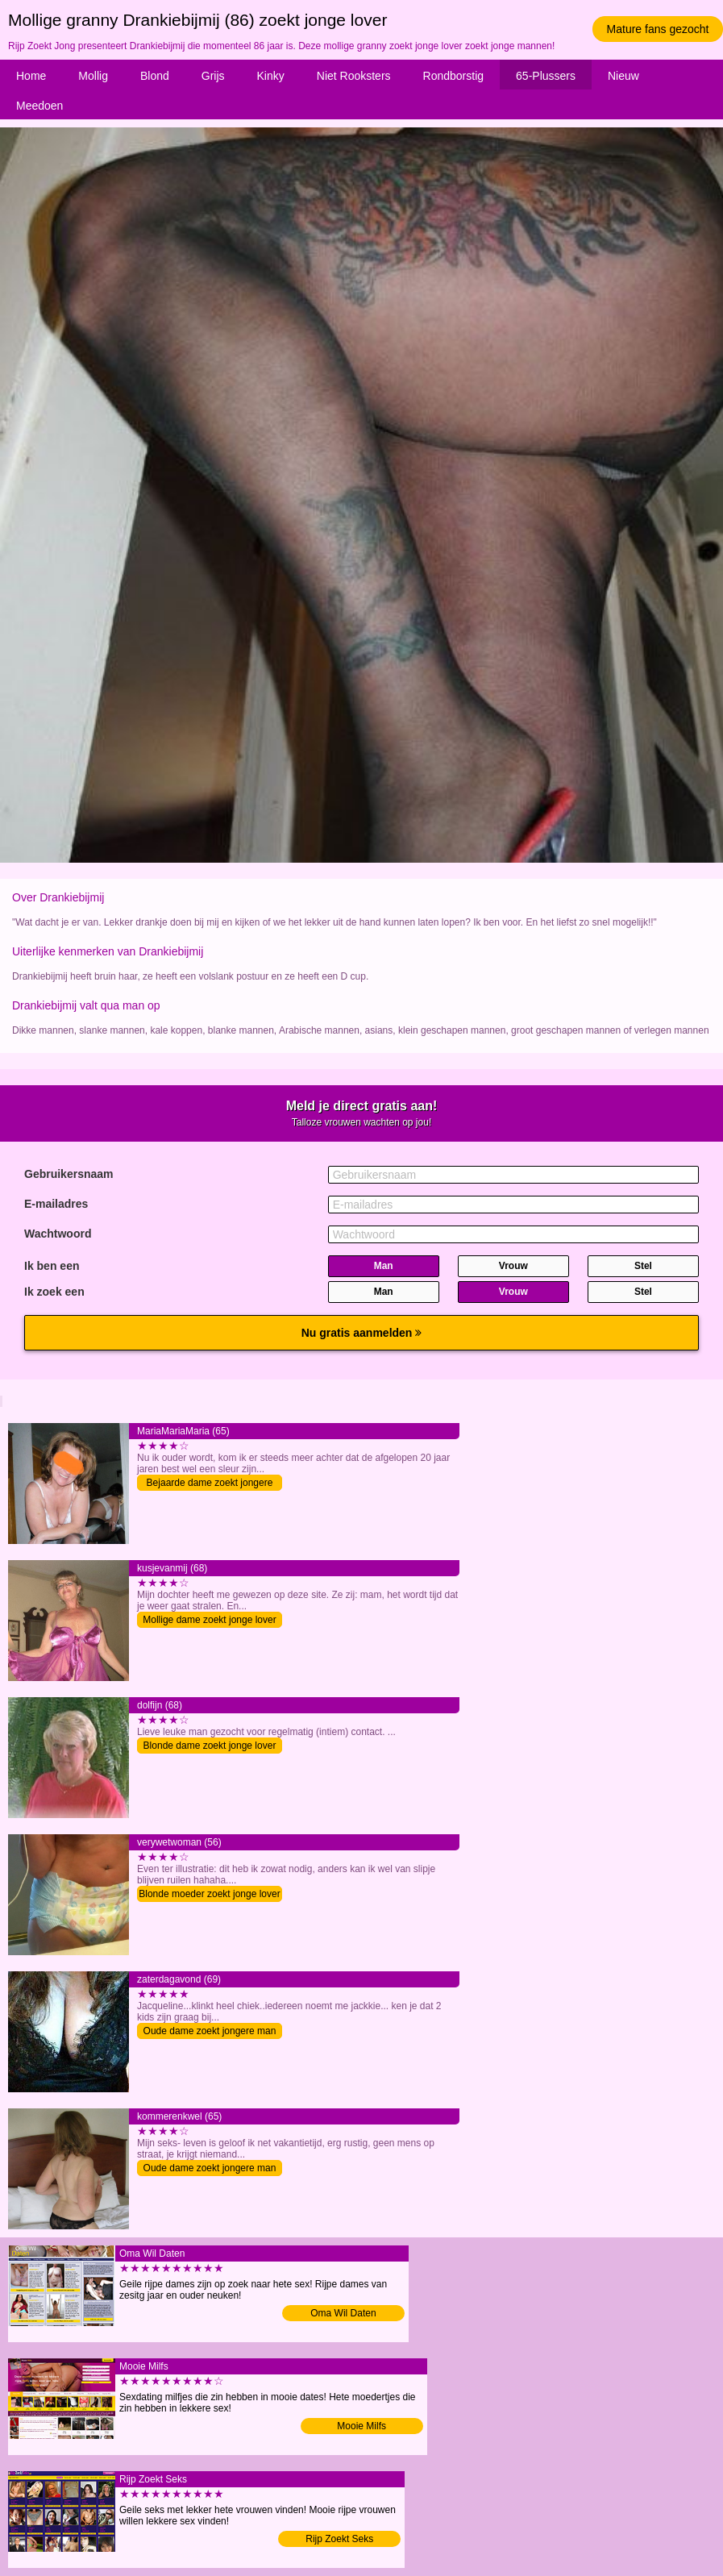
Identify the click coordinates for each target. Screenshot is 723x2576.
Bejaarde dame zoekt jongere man (210, 1484)
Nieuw (623, 75)
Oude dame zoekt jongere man (209, 2031)
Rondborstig (453, 75)
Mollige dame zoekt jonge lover (209, 1619)
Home (31, 75)
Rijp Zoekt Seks (339, 2539)
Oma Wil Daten (343, 2313)
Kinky (271, 75)
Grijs (213, 75)
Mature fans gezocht (658, 29)
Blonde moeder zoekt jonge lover (209, 1894)
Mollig (93, 75)
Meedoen (39, 105)
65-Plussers (545, 75)
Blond (154, 75)
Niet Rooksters (354, 75)
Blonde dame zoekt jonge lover (209, 1745)
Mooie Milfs (361, 2426)
